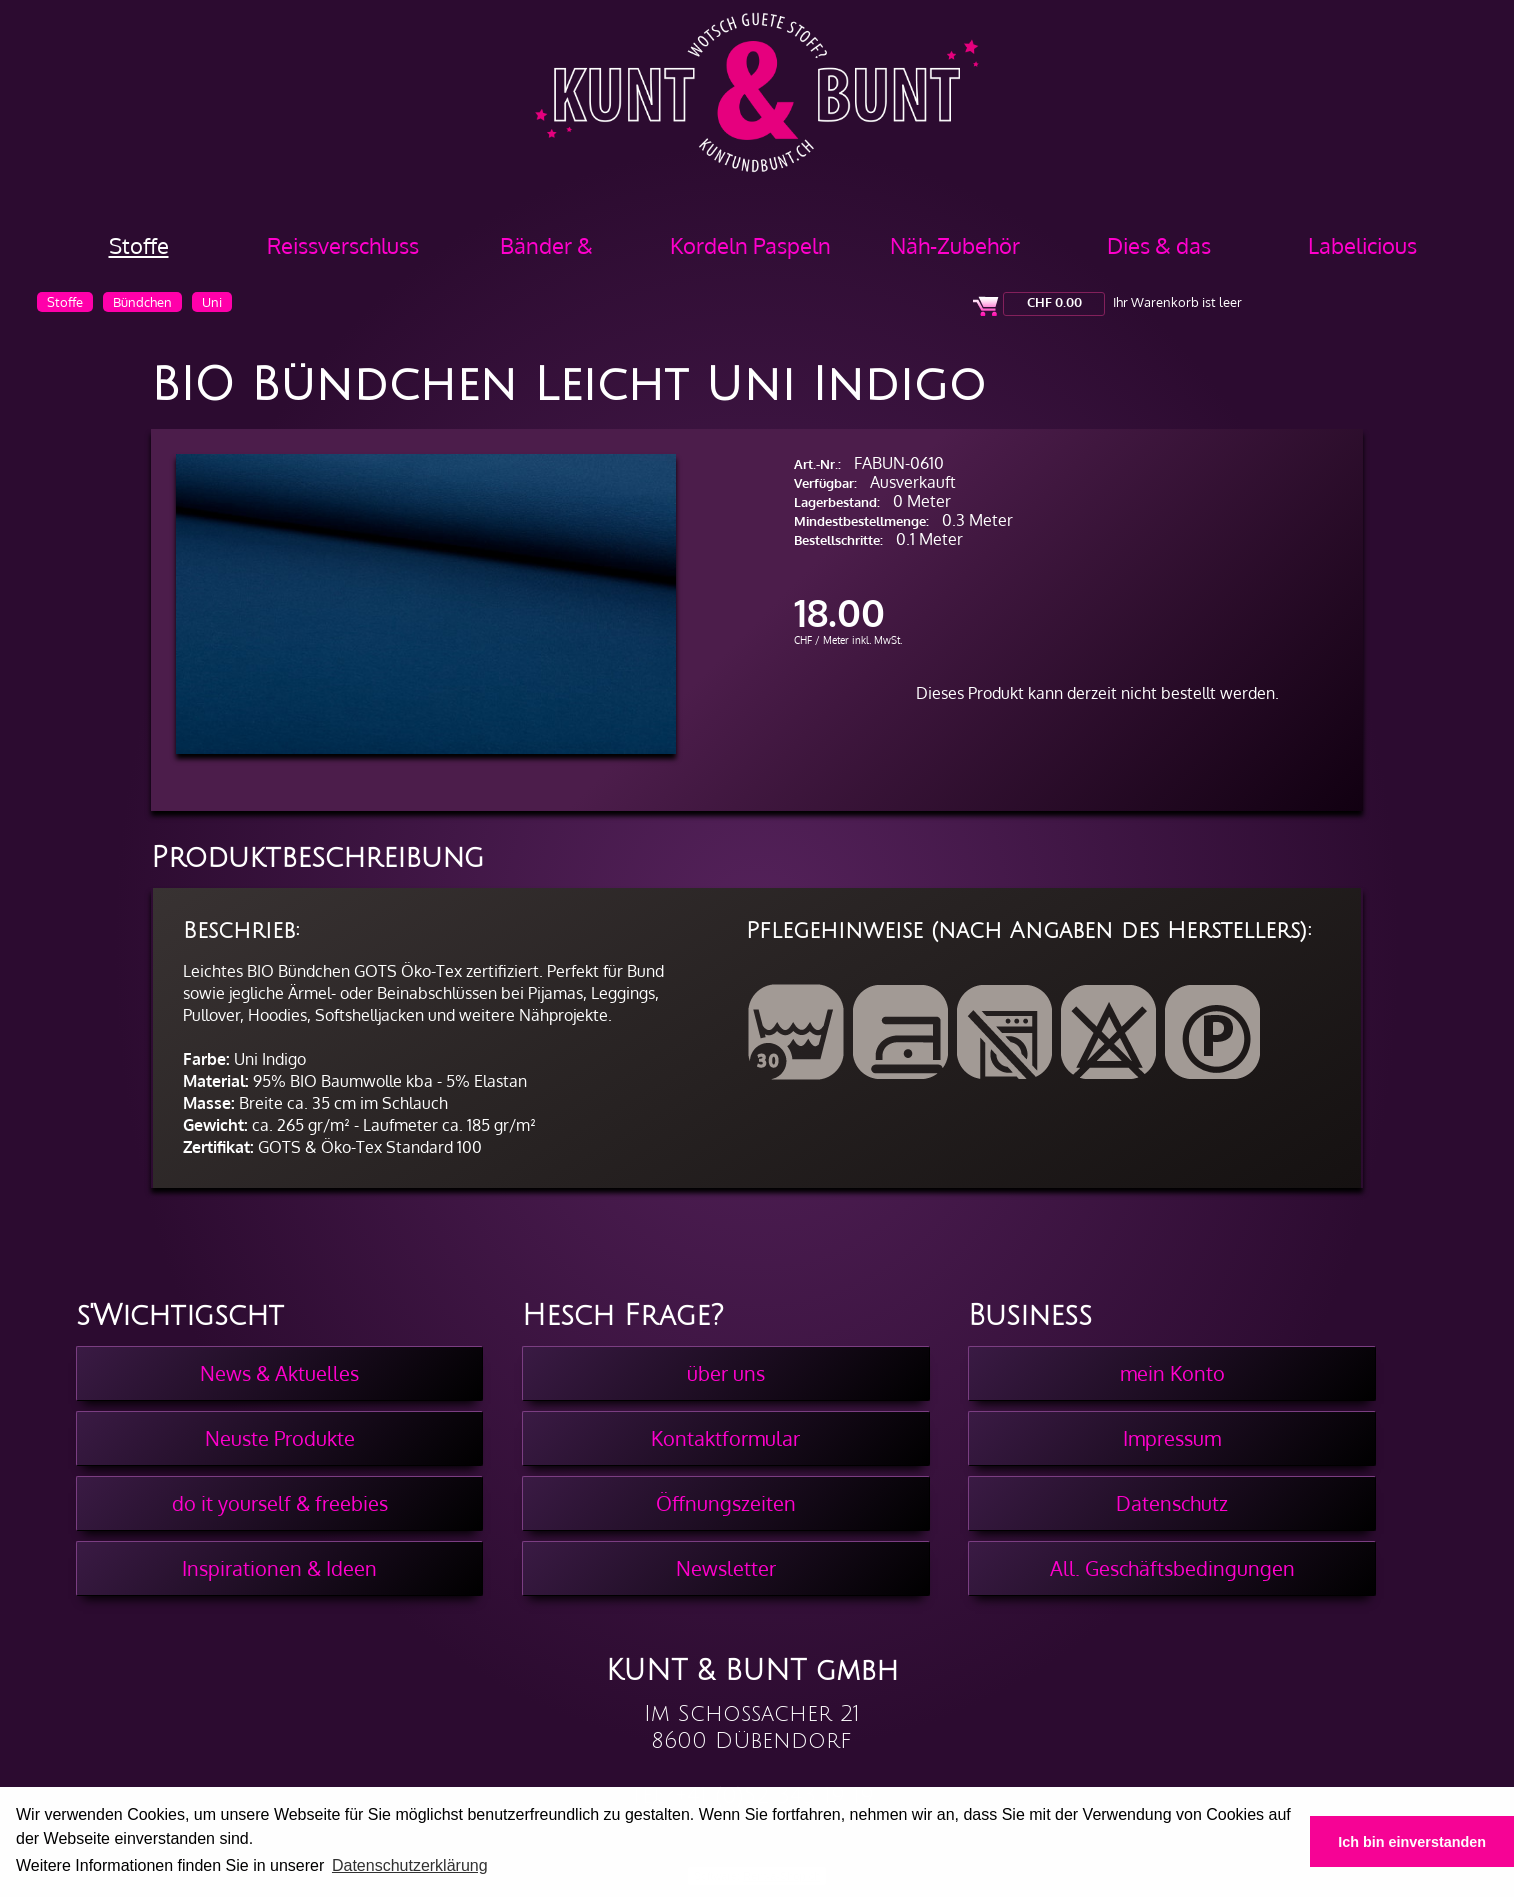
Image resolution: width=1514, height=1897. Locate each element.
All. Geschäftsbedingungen (1172, 1568)
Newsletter (726, 1568)
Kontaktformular (725, 1438)
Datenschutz (1172, 1503)
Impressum (1172, 1438)
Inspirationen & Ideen (279, 1568)
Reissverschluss (343, 245)
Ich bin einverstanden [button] (1412, 1842)
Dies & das (1159, 245)
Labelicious (1362, 245)
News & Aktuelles (279, 1373)
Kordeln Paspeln (750, 245)
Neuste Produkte (280, 1438)
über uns (726, 1373)
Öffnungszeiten (726, 1503)
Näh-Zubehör (955, 245)
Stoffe (139, 245)
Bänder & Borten (546, 252)
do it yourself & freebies (280, 1503)
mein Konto (1172, 1373)
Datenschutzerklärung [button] (410, 1865)
